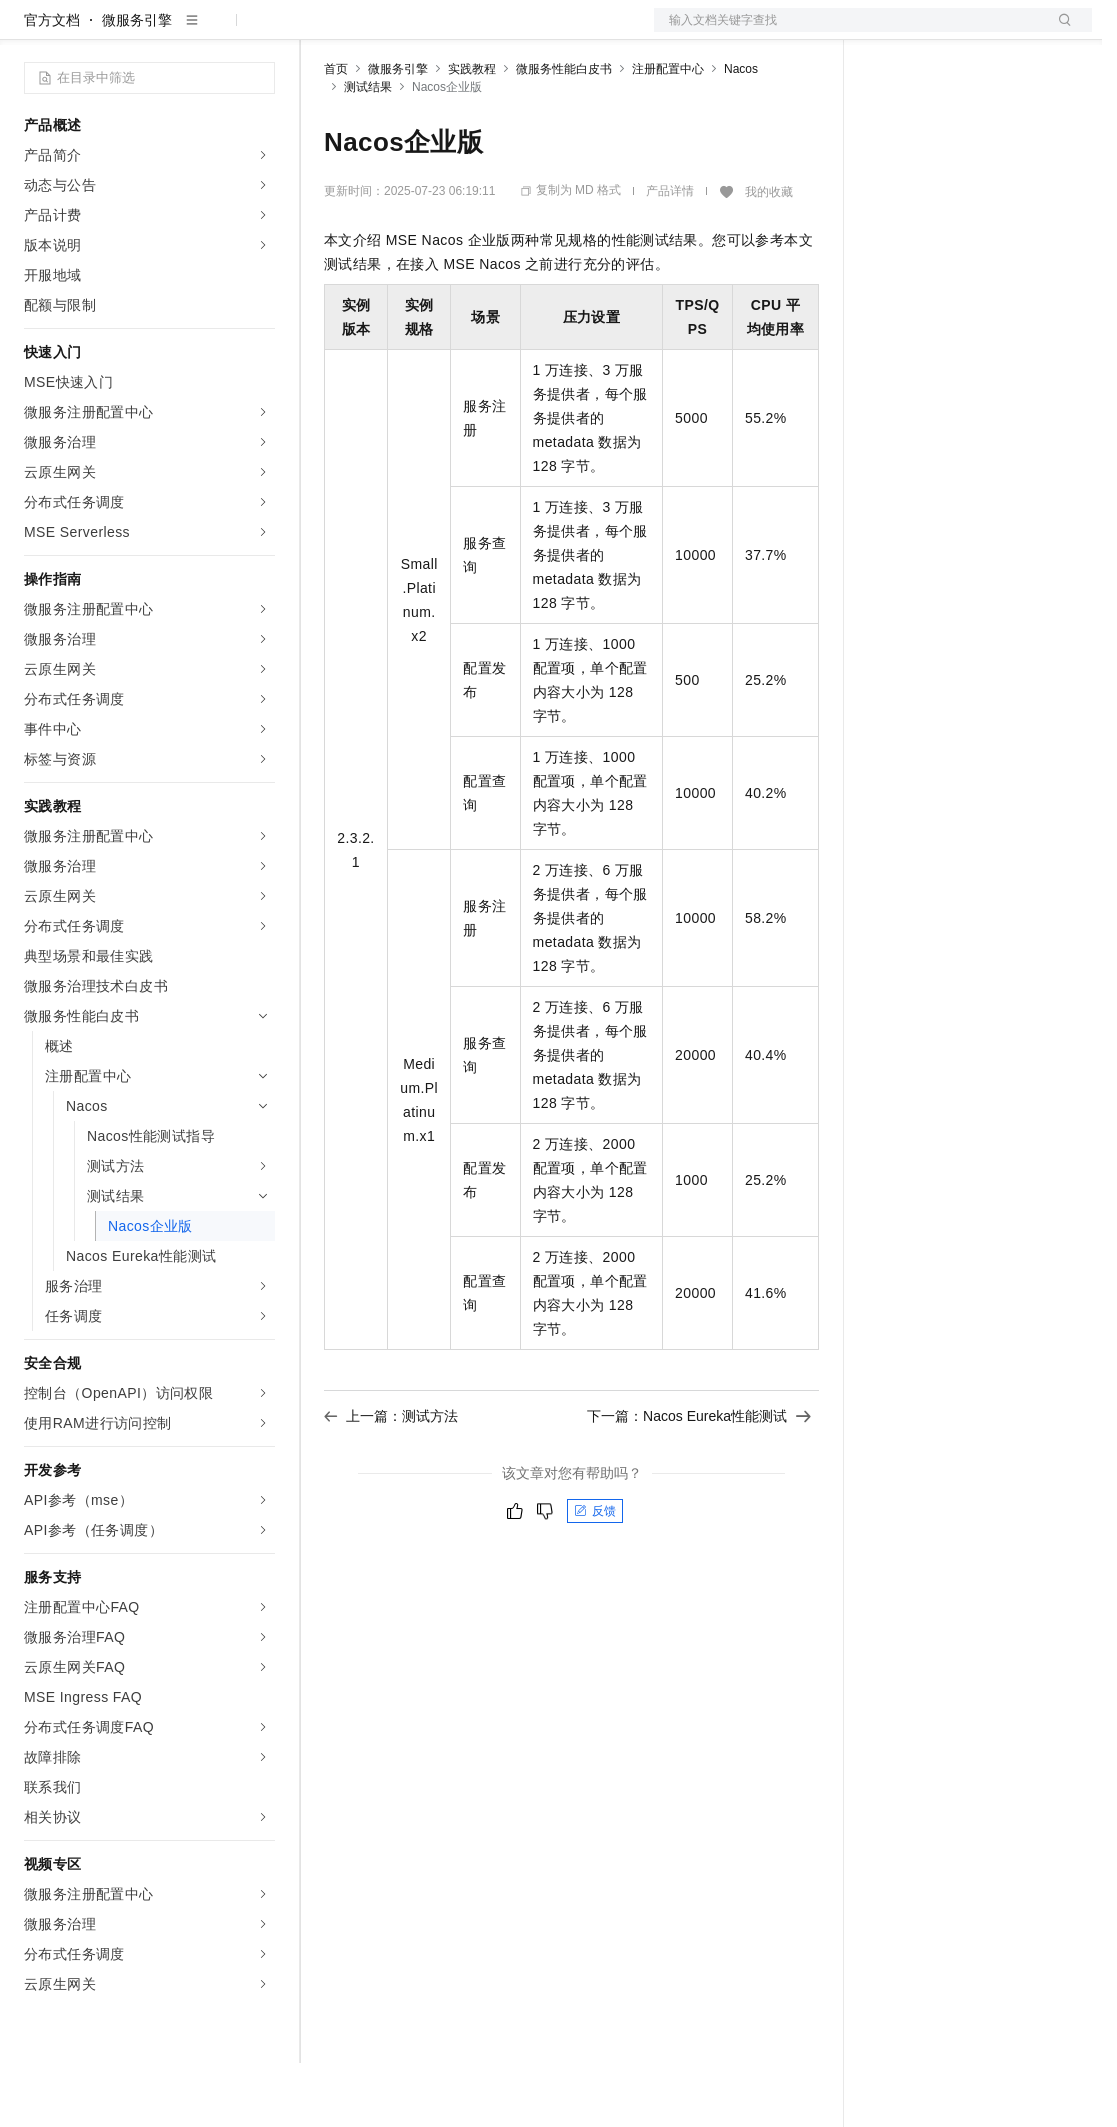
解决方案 (322, 32)
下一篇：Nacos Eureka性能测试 (699, 1480)
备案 (890, 32)
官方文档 (52, 84)
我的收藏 (769, 256)
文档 (848, 32)
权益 (384, 32)
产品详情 (670, 255)
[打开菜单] (32, 32)
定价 (432, 32)
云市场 (487, 32)
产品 (260, 32)
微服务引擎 (137, 84)
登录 (1059, 32)
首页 (336, 133)
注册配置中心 (668, 133)
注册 (986, 32)
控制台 (938, 32)
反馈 (595, 1575)
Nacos (741, 133)
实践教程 (472, 133)
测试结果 (368, 151)
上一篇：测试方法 (391, 1480)
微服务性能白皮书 (564, 133)
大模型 (205, 32)
